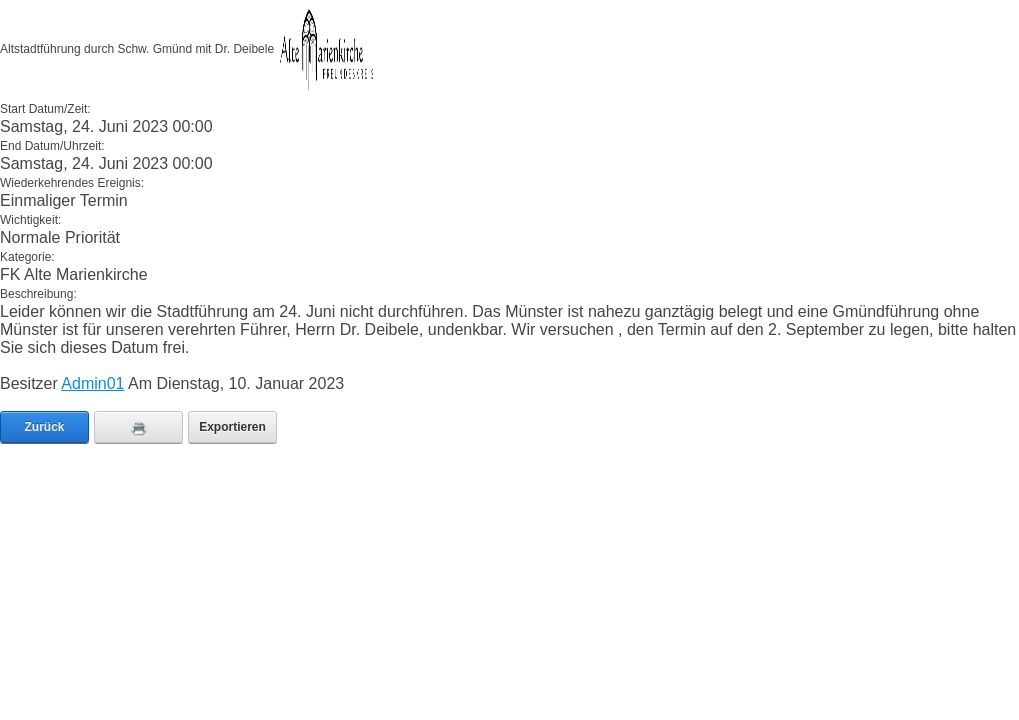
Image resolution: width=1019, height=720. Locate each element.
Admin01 (92, 383)
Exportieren (232, 427)
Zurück (44, 427)
